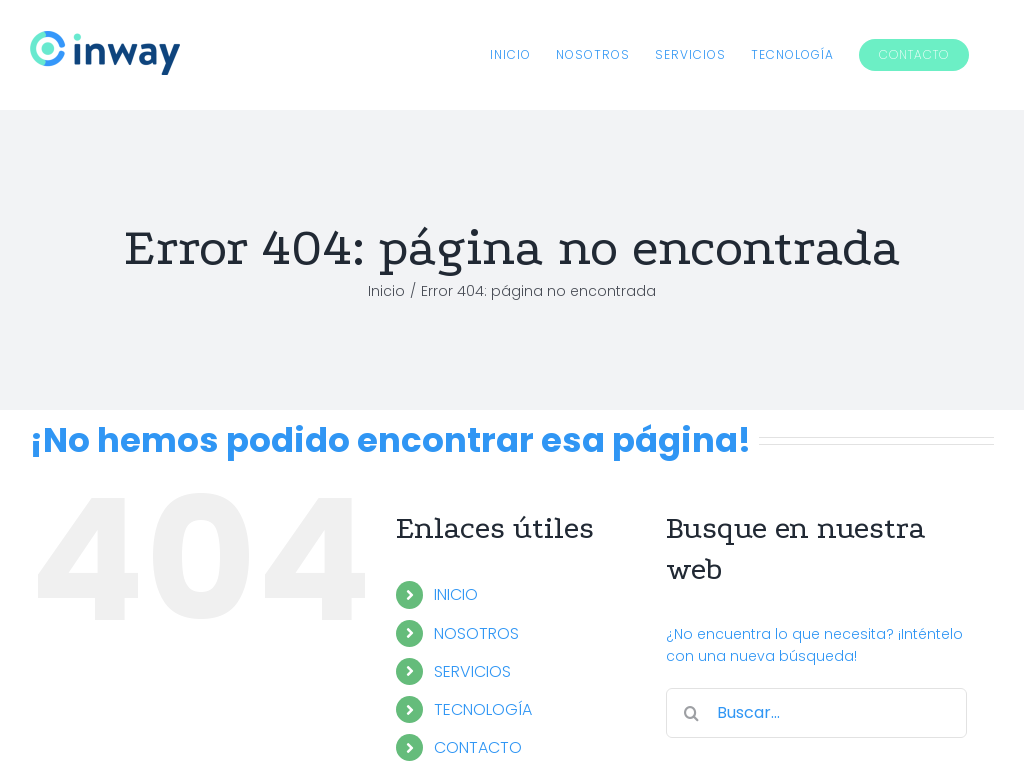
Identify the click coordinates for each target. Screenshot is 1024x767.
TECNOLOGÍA (483, 709)
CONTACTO (478, 747)
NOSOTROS (476, 633)
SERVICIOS (472, 671)
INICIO (456, 594)
